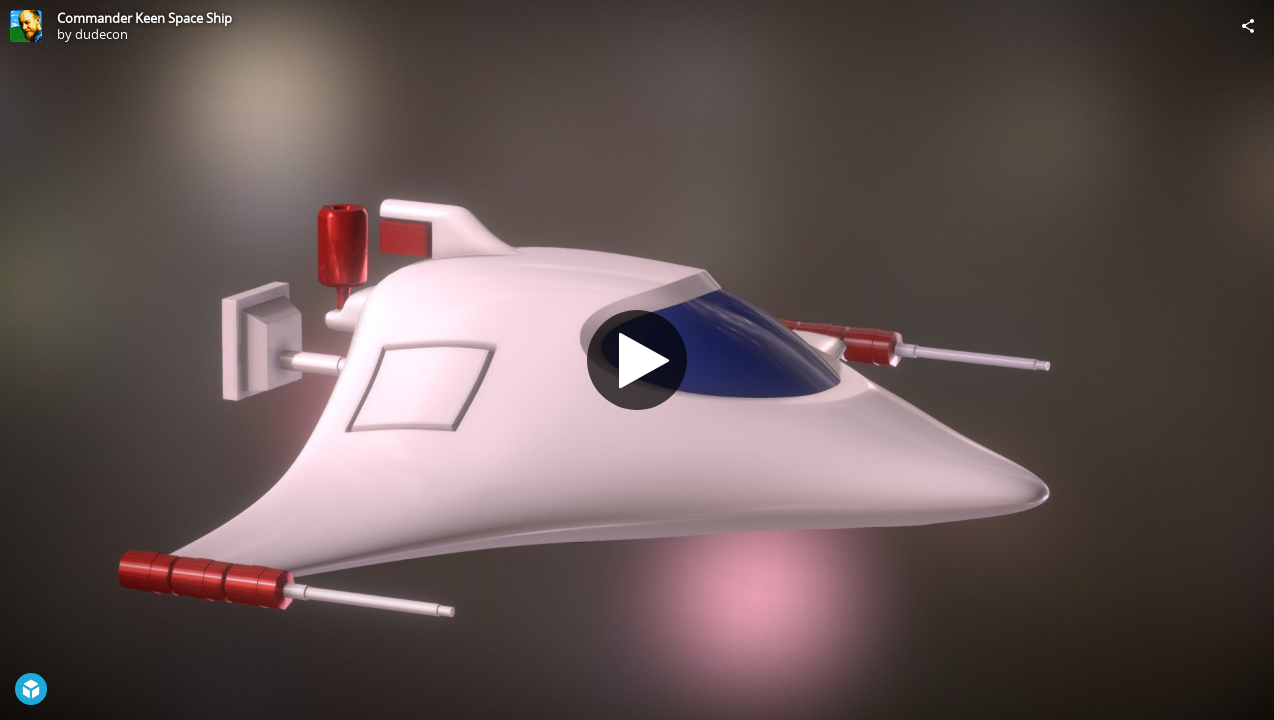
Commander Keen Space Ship (144, 18)
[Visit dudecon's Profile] (26, 26)
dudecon (101, 34)
